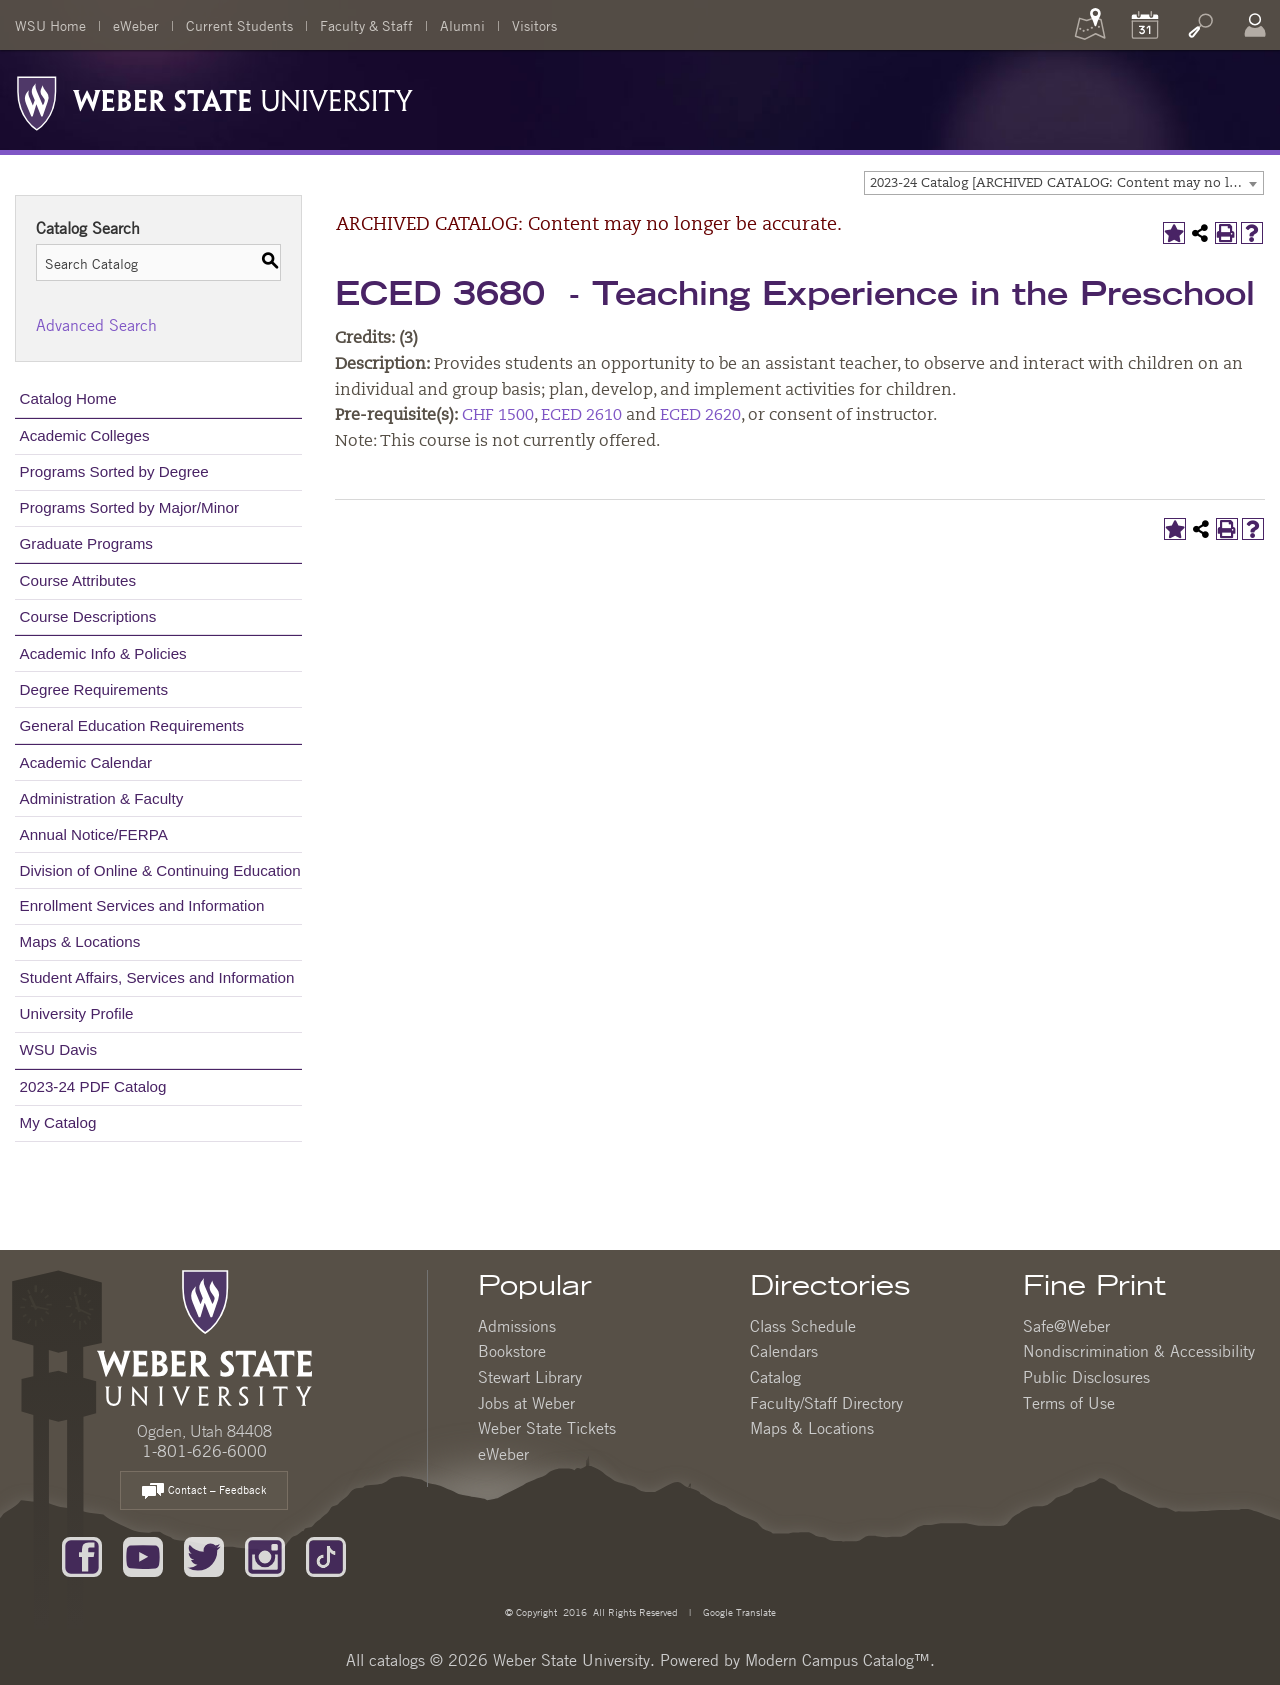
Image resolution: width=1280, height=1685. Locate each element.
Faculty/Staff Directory (826, 1403)
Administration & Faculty (102, 798)
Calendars (784, 1351)
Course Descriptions (88, 616)
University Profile (77, 1013)
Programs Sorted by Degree (114, 471)
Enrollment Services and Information (142, 905)
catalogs (397, 1660)
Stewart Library (530, 1377)
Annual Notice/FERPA (94, 834)
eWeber (136, 25)
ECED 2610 (581, 416)
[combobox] (1064, 183)
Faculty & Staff (366, 25)
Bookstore (512, 1351)
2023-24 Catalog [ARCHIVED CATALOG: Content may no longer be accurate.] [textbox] (1066, 183)
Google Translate (738, 1611)
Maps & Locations (80, 941)
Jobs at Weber (526, 1403)
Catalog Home (68, 398)
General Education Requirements (132, 725)
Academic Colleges (85, 435)
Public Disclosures (1086, 1377)
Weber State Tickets (547, 1428)
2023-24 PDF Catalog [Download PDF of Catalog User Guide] (93, 1086)
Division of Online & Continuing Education (160, 870)
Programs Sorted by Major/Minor (129, 507)
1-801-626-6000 (204, 1451)
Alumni (462, 25)
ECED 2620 (700, 416)
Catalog (775, 1377)
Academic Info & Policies (103, 653)
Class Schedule (803, 1326)
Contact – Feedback (204, 1491)
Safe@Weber (1066, 1326)
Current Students (239, 25)
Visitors (534, 25)
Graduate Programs (86, 543)
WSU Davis (59, 1049)
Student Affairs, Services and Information (157, 977)
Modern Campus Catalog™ (837, 1660)
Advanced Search (96, 325)
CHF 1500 (498, 416)
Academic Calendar (86, 762)
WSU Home (50, 25)
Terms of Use (1069, 1403)
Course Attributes (78, 580)
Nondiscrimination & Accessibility (1139, 1351)
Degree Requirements (94, 689)
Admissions (517, 1326)
